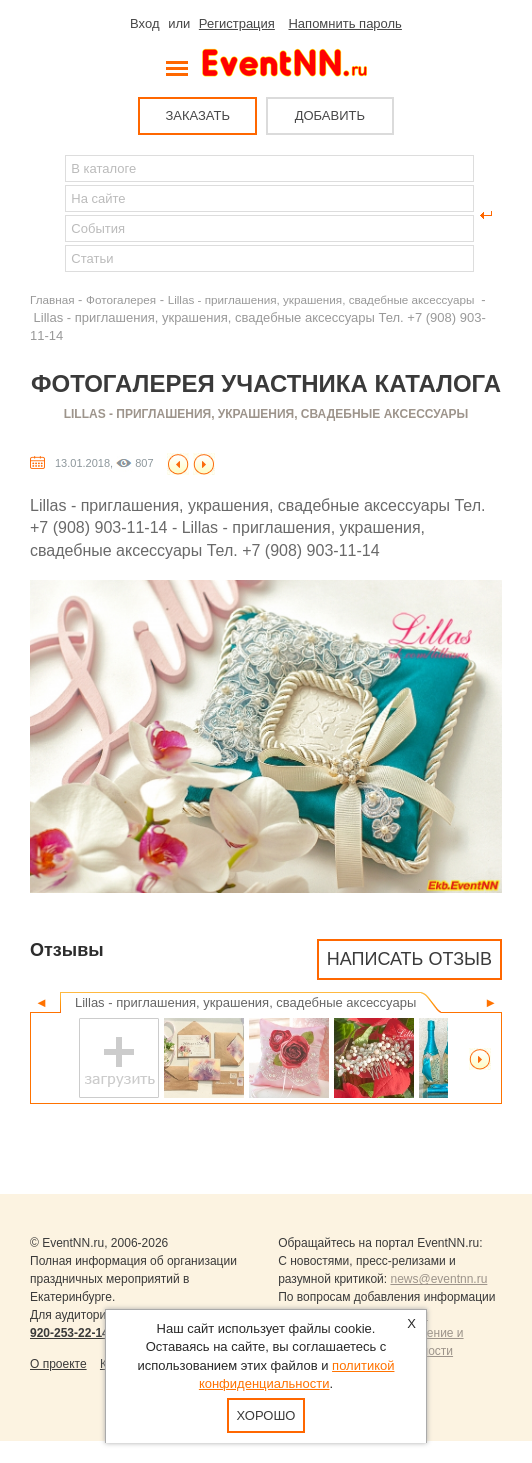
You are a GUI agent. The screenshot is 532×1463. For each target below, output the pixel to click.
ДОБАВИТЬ (330, 115)
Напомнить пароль (344, 23)
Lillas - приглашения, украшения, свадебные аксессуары (323, 299)
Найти (46, 215)
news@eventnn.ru (438, 1279)
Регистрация (237, 23)
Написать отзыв (409, 959)
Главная (52, 299)
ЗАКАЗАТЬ (197, 115)
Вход (144, 23)
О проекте (58, 1364)
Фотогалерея (121, 299)
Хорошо (266, 1415)
